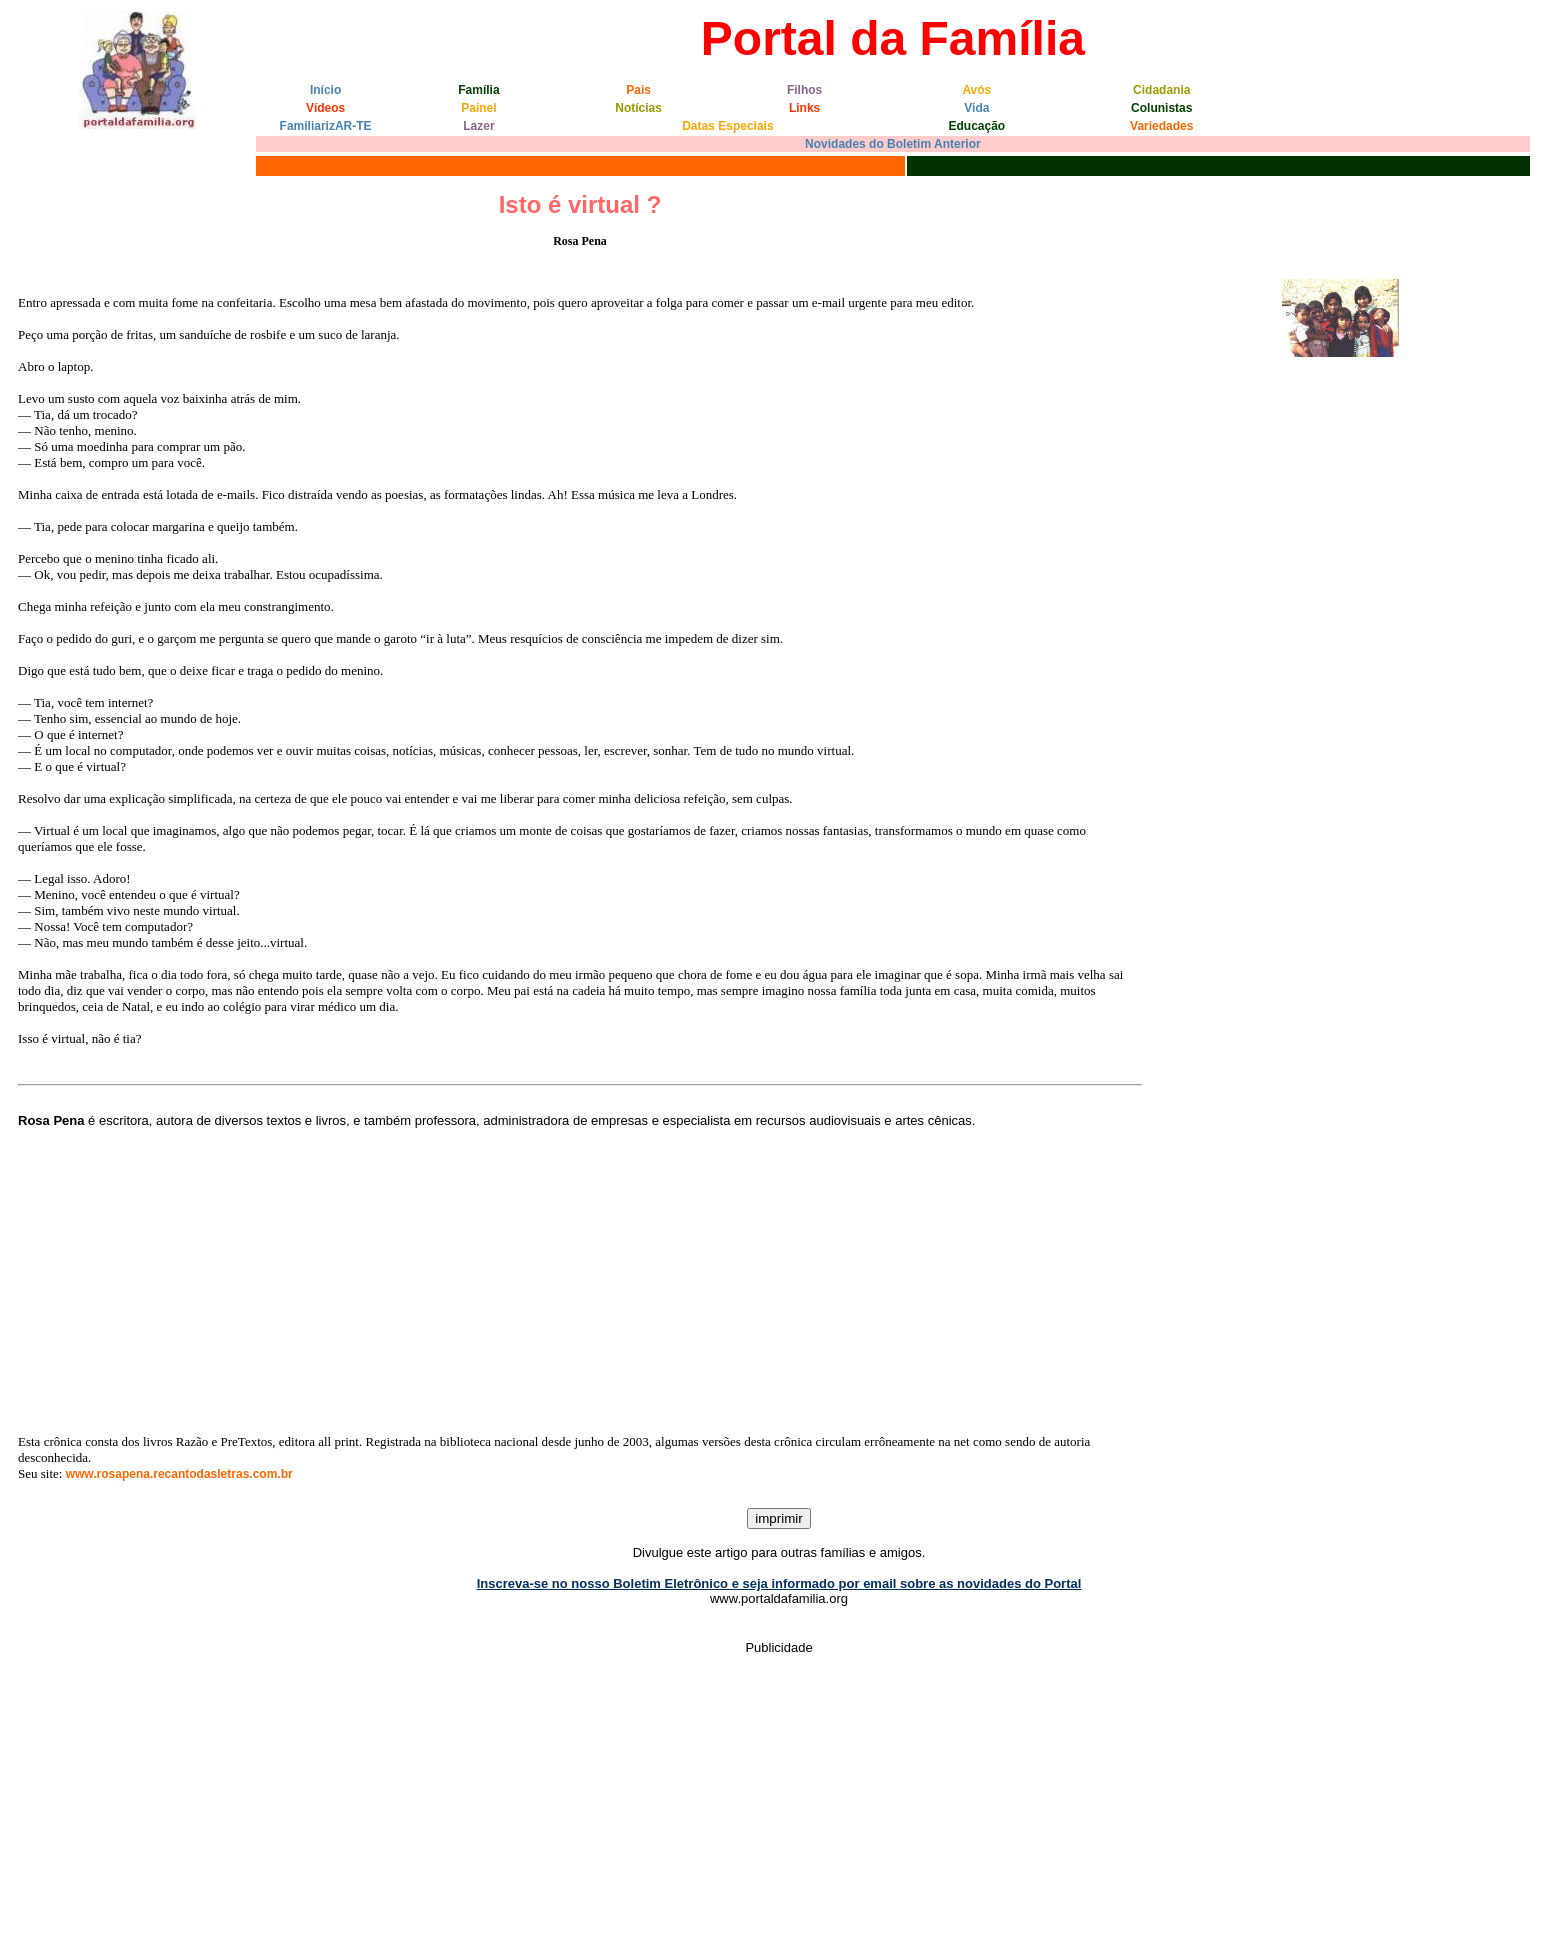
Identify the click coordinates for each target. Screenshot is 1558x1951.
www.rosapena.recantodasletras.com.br (179, 1474)
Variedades (1161, 126)
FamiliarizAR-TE (326, 126)
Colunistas (1161, 108)
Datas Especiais (727, 126)
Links (804, 108)
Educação (976, 126)
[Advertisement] (580, 1281)
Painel (478, 108)
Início (325, 90)
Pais (638, 90)
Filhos (804, 90)
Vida (976, 108)
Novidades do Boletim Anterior (893, 144)
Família (478, 90)
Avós (976, 90)
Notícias (638, 108)
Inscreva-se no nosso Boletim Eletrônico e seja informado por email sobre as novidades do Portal (779, 1583)
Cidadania (1161, 90)
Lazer (478, 126)
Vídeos (325, 108)
